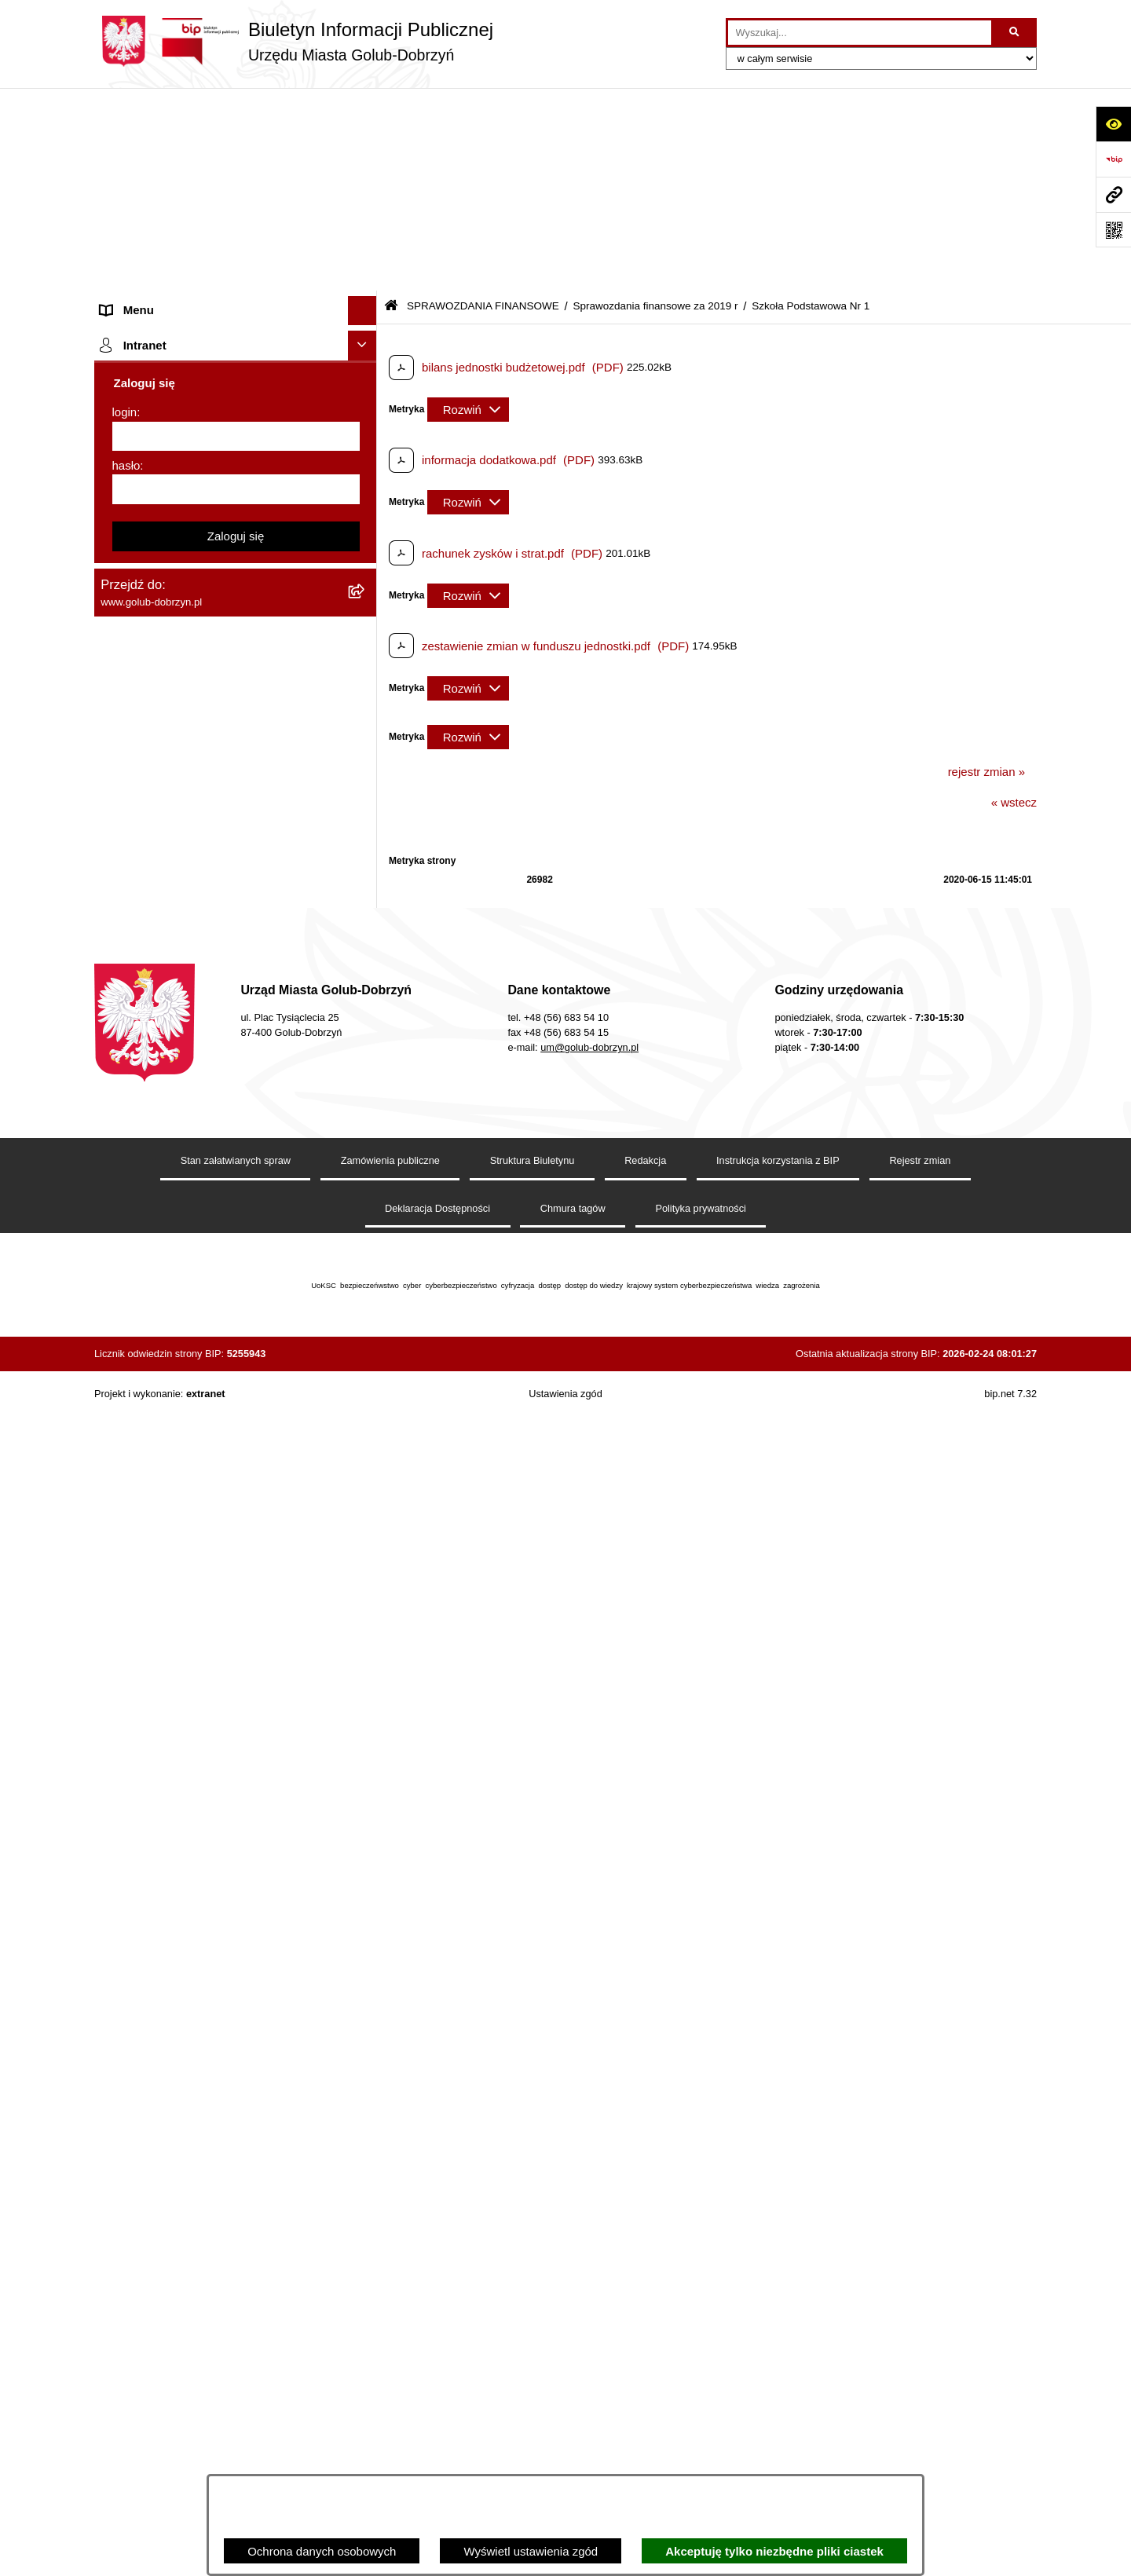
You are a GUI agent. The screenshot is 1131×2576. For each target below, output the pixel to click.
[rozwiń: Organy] (365, 167)
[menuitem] (235, 530)
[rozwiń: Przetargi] (365, 373)
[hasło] (236, 2402)
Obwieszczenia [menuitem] (140, 1404)
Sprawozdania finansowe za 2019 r (655, 104)
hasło (126, 2377)
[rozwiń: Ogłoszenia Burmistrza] (365, 285)
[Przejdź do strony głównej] (293, 41)
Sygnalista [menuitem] (128, 1774)
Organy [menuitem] (120, 166)
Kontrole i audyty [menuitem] (144, 1374)
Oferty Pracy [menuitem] (133, 1491)
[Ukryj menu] (363, 108)
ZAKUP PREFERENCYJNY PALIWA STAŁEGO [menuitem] (196, 1984)
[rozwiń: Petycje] (365, 314)
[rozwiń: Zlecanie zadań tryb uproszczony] (365, 197)
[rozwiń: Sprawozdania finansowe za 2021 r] (365, 570)
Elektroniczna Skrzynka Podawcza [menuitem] (190, 1745)
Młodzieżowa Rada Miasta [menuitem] (169, 255)
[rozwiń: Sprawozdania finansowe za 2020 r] (365, 609)
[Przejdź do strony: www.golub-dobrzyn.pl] (1113, 194)
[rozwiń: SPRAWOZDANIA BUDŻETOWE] (365, 461)
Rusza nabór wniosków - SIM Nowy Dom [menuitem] (207, 1433)
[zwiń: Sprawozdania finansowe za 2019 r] (365, 649)
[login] (236, 2349)
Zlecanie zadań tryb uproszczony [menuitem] (187, 196)
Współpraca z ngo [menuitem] (148, 431)
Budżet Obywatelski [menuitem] (152, 1580)
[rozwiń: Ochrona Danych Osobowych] (365, 343)
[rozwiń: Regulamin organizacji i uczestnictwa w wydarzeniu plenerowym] (365, 1298)
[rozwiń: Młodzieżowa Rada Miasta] (365, 255)
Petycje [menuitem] (120, 313)
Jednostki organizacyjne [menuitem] (163, 225)
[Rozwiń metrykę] (468, 207)
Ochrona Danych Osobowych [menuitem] (177, 342)
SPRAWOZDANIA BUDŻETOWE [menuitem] (187, 460)
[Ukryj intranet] (363, 2258)
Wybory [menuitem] (121, 1268)
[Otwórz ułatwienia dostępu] (1113, 123)
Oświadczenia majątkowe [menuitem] (167, 1639)
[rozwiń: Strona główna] (365, 138)
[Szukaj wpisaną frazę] (1015, 33)
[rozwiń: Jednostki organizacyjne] (365, 226)
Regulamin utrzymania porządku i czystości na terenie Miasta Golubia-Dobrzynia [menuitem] (221, 1677)
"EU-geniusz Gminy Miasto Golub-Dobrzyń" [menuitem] (214, 2175)
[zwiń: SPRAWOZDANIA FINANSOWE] (365, 491)
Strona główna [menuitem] (138, 137)
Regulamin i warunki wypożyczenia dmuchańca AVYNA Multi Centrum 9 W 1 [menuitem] (224, 1813)
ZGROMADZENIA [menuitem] (148, 2087)
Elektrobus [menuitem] (128, 1851)
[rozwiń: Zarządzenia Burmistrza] (365, 402)
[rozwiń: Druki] (365, 1346)
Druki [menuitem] (114, 1345)
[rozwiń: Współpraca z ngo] (365, 432)
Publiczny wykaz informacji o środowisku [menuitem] (207, 1239)
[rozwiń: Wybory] (365, 1269)
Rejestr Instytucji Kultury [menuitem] (164, 1609)
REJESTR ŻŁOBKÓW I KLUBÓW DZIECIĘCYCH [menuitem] (189, 2214)
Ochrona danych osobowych (321, 2551)
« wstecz (1014, 600)
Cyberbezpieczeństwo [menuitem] (158, 1945)
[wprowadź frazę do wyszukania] (860, 33)
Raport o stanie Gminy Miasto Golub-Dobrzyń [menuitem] (220, 1715)
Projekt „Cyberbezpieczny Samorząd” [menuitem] (198, 2146)
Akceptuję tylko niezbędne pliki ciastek (774, 2551)
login (124, 2324)
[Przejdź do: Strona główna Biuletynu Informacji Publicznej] (391, 104)
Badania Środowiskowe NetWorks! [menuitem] (191, 2116)
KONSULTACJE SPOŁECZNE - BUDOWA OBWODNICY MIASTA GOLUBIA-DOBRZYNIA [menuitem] (211, 1898)
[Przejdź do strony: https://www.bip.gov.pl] (1113, 159)
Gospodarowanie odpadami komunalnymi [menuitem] (209, 1462)
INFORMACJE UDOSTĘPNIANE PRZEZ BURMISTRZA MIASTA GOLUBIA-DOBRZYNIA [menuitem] (208, 2039)
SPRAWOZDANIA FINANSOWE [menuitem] (185, 490)
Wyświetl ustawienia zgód (530, 2551)
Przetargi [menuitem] (124, 372)
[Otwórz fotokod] (1113, 229)
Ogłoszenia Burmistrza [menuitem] (160, 284)
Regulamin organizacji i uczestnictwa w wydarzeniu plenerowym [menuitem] (203, 1307)
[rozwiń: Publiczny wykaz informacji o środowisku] (365, 1240)
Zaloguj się (236, 2448)
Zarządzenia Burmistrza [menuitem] (163, 401)
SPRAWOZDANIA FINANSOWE (483, 104)
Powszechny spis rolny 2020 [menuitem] (175, 1521)
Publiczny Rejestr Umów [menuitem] (165, 1550)
